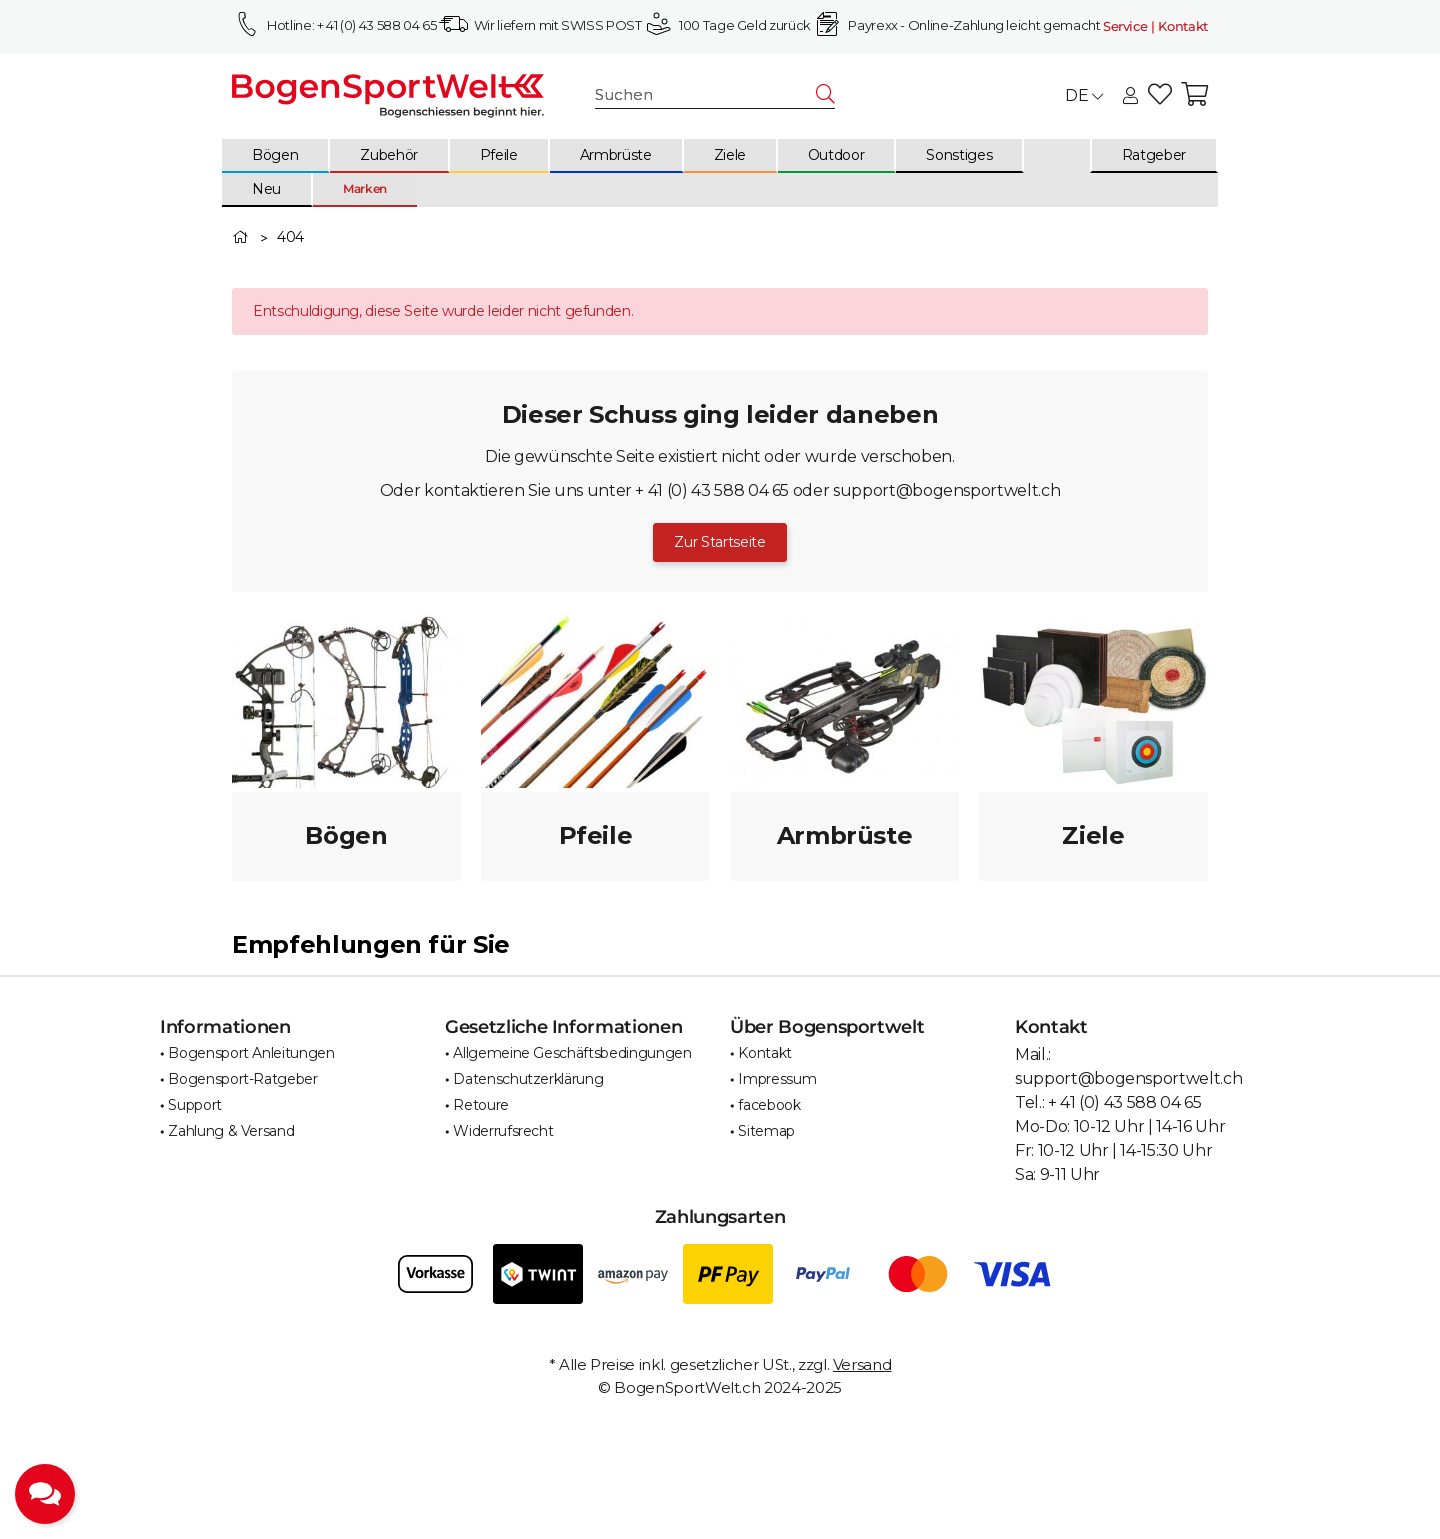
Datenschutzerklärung (528, 1079)
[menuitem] (276, 156)
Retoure (481, 1105)
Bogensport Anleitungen (251, 1053)
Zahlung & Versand (231, 1131)
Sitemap (766, 1131)
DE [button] (1084, 95)
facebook (769, 1105)
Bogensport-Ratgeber (242, 1079)
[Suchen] (706, 95)
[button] (1130, 97)
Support (195, 1105)
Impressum (777, 1079)
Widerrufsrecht (503, 1131)
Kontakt (765, 1053)
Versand (862, 1364)
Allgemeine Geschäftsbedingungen (572, 1053)
